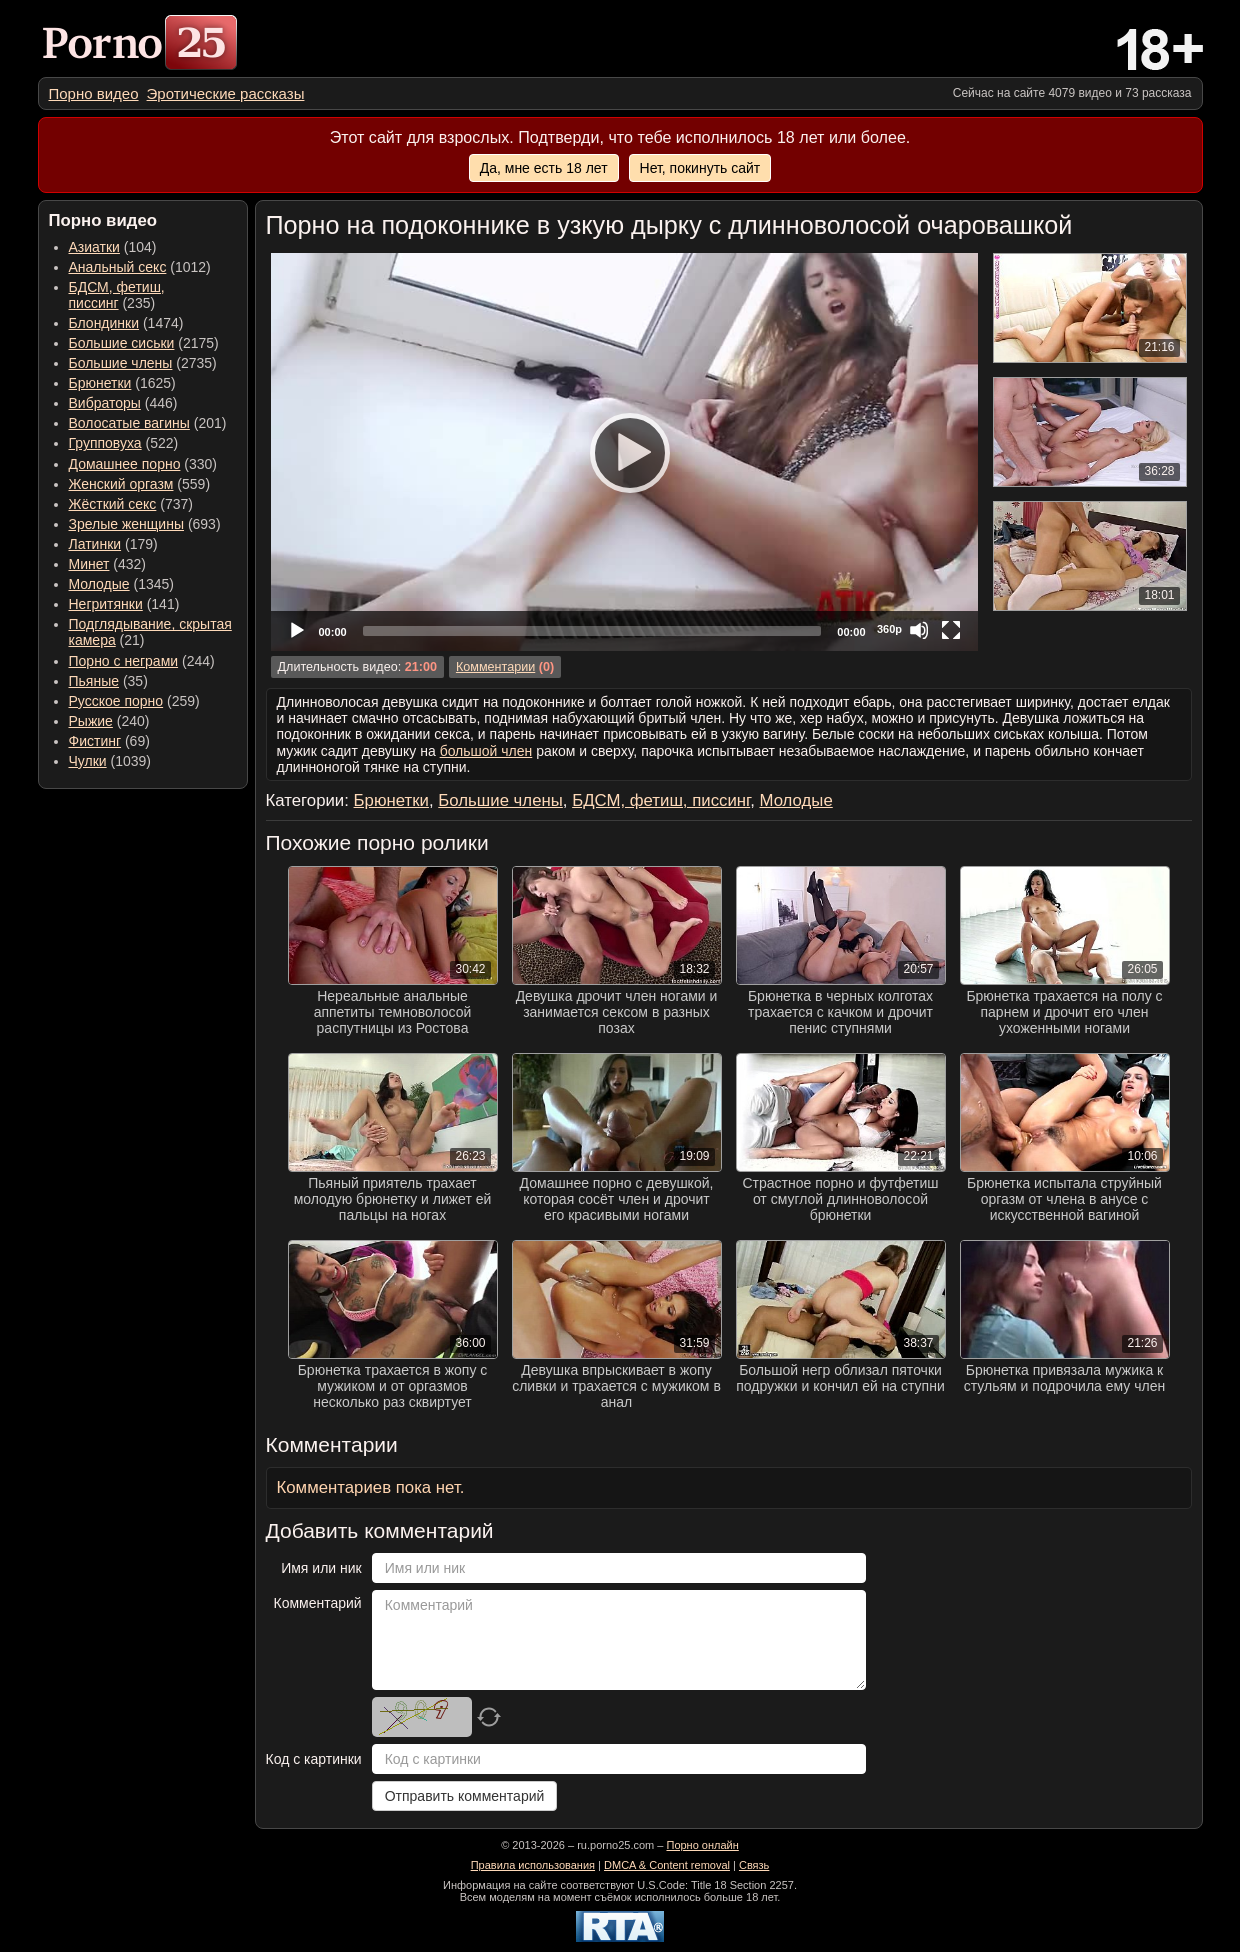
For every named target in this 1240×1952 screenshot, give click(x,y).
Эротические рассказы (226, 93)
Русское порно (116, 701)
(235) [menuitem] (117, 295)
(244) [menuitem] (142, 661)
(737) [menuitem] (131, 504)
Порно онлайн (702, 1845)
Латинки (95, 544)
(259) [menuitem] (134, 701)
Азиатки (94, 247)
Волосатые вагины (129, 423)
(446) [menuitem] (123, 403)
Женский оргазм (121, 484)
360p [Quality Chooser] (889, 629)
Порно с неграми (124, 661)
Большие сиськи (122, 343)
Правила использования (533, 1865)
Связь (754, 1865)
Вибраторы (105, 403)
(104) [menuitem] (113, 247)
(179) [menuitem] (113, 544)
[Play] (624, 452)
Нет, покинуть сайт (700, 168)
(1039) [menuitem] (110, 761)
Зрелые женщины (127, 524)
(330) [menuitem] (143, 464)
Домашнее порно (125, 464)
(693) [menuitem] (145, 524)
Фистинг (95, 741)
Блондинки (104, 323)
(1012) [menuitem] (140, 267)
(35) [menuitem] (108, 681)
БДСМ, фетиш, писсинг (117, 295)
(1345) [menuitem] (121, 584)
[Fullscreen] (951, 630)
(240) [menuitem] (109, 721)
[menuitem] (94, 93)
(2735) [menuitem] (143, 363)
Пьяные (94, 681)
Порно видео (94, 93)
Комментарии (495, 667)
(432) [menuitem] (108, 564)
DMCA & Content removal (667, 1865)
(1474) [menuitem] (126, 323)
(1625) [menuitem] (122, 383)
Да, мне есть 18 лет (544, 168)
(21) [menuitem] (150, 632)
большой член (486, 751)
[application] (624, 452)
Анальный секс (118, 267)
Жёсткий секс (113, 504)
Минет (89, 564)
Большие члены (121, 363)
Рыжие (91, 721)
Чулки (88, 761)
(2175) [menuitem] (144, 343)
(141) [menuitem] (124, 604)
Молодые (99, 584)
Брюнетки (100, 383)
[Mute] (919, 630)
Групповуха (105, 443)
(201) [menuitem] (148, 423)
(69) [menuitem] (109, 741)
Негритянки (106, 604)
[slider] (592, 631)
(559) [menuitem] (140, 484)
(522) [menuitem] (124, 443)
